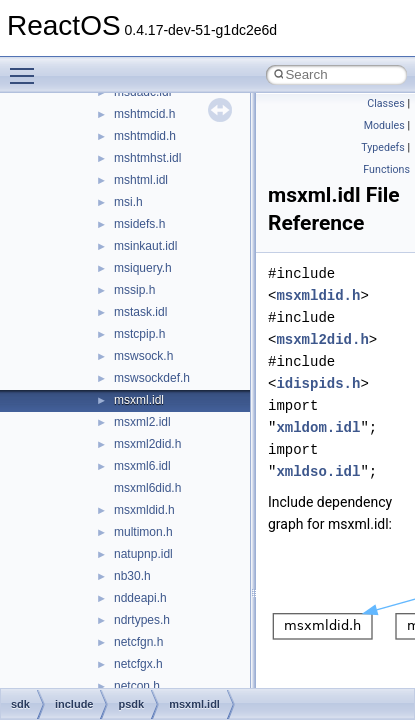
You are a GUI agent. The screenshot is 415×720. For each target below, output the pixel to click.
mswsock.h (143, 356)
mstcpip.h (139, 334)
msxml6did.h (147, 488)
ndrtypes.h (142, 620)
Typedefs (383, 147)
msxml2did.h (147, 444)
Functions (386, 169)
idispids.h (318, 383)
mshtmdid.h (145, 136)
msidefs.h (139, 224)
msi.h (128, 202)
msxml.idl (139, 400)
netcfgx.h (138, 664)
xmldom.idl (318, 427)
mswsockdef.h (152, 378)
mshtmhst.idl (147, 158)
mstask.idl (140, 312)
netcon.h (137, 686)
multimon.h (143, 532)
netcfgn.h (138, 642)
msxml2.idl (142, 422)
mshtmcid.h (144, 114)
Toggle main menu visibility (27, 67)
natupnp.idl (143, 554)
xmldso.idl (318, 471)
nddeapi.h (140, 598)
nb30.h (132, 576)
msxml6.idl (142, 466)
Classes (385, 103)
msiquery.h (143, 268)
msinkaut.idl (145, 246)
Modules (384, 125)
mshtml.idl (141, 180)
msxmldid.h (144, 510)
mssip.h (134, 290)
